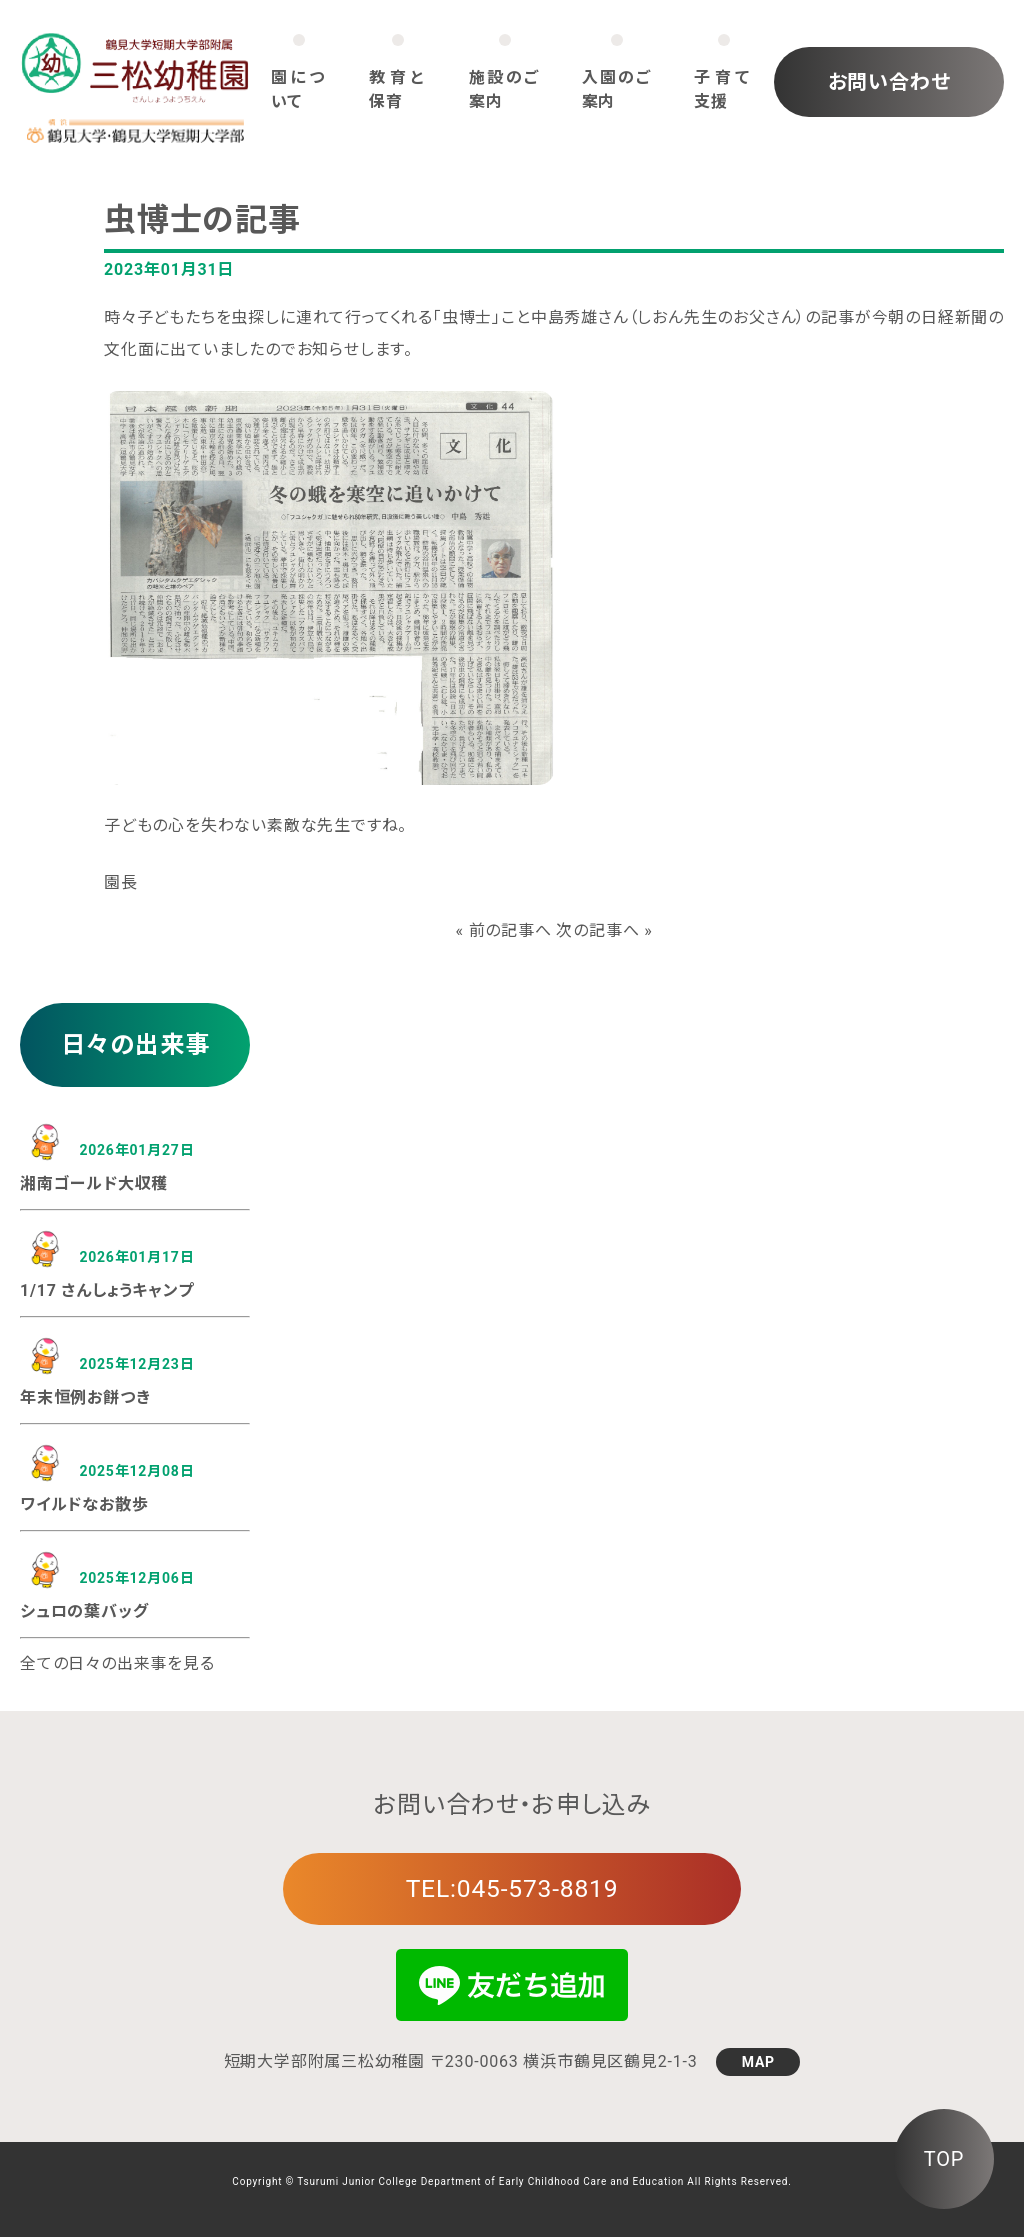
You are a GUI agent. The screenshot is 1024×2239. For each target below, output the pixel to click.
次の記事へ (597, 930)
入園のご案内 (617, 89)
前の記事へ (510, 930)
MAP (758, 2064)
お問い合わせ (889, 82)
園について (299, 89)
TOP (944, 2159)
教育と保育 (398, 89)
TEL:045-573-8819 (512, 1889)
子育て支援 (723, 89)
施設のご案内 (504, 89)
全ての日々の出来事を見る (117, 1663)
